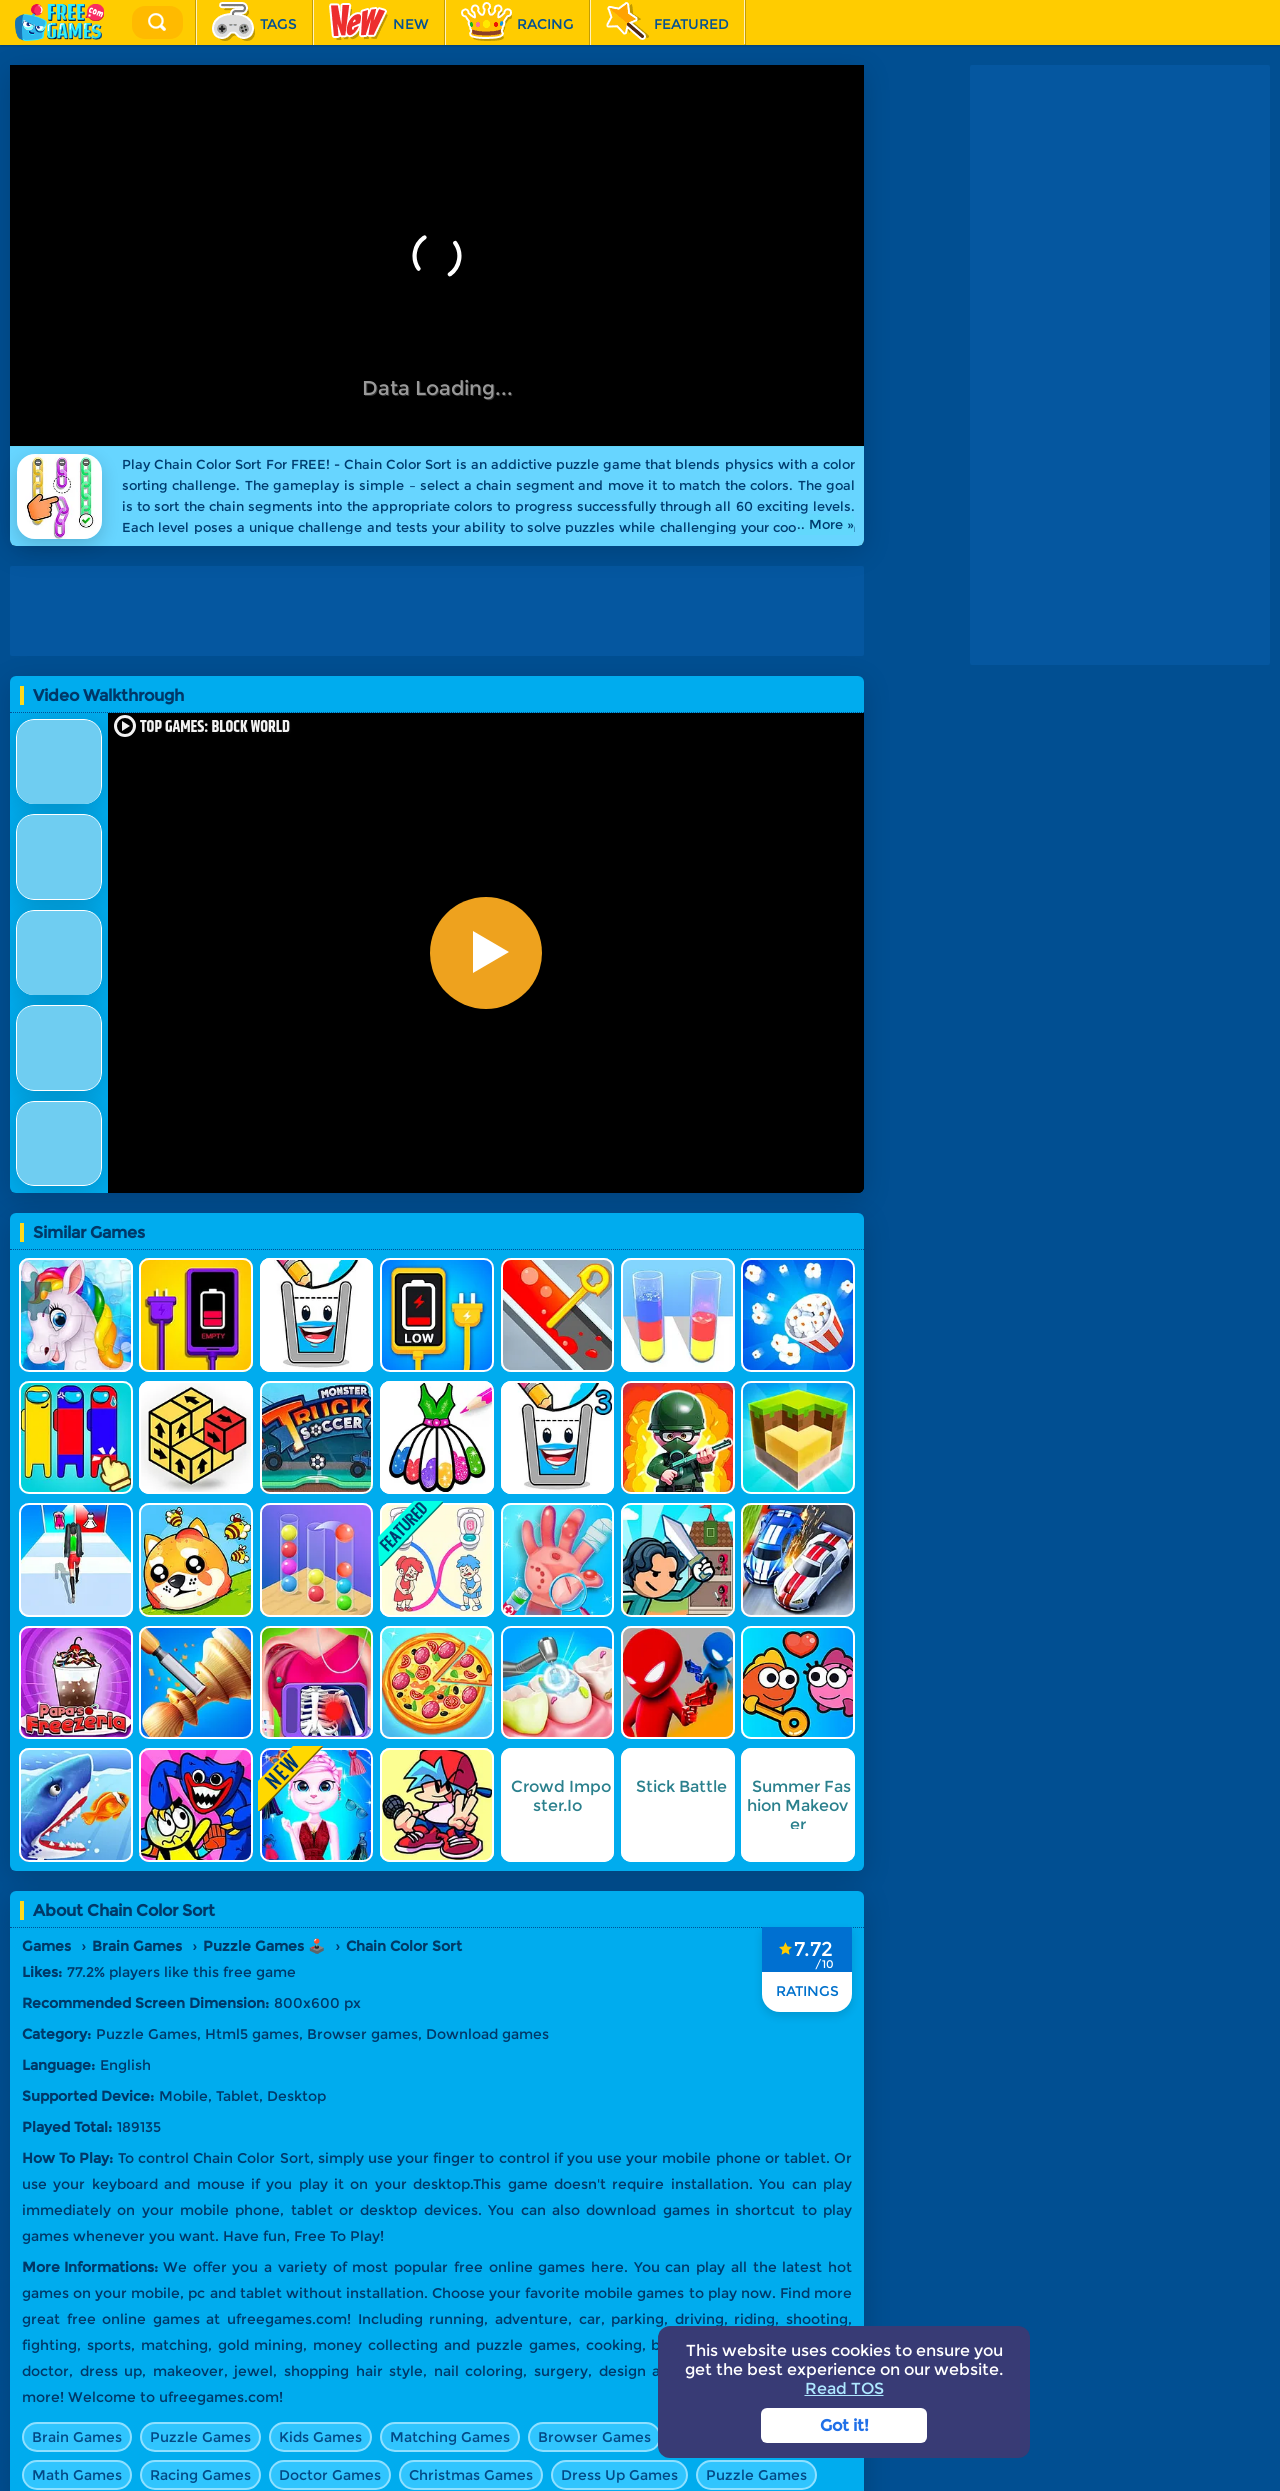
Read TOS (844, 2388)
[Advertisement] (442, 611)
